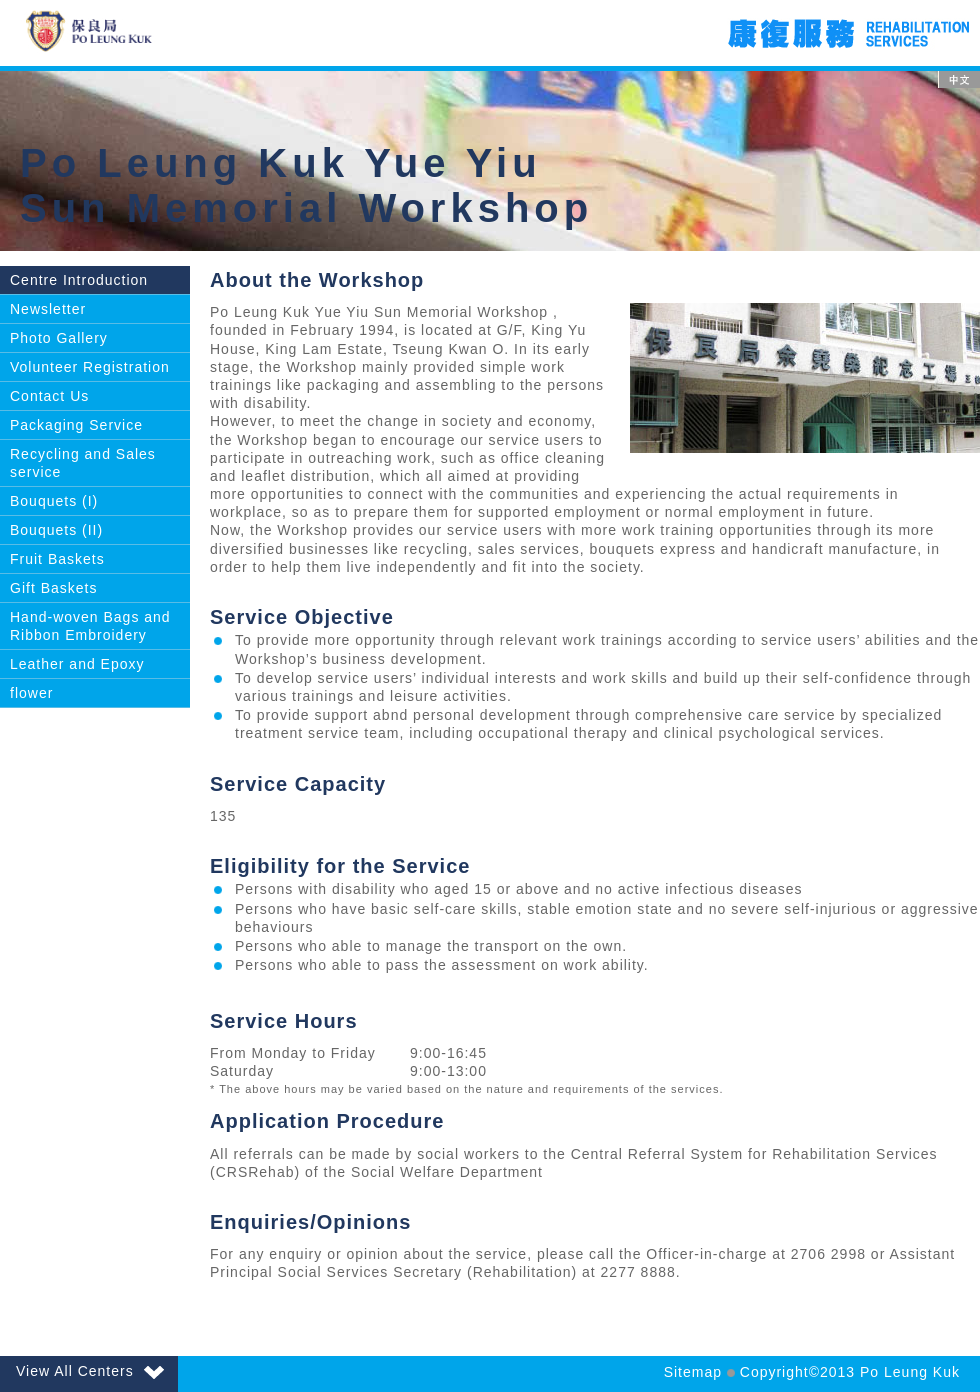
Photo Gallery (59, 338)
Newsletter (48, 309)
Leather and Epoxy (77, 664)
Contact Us (49, 396)
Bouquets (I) (54, 501)
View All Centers (90, 1371)
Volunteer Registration (90, 367)
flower (31, 693)
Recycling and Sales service (83, 463)
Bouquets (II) (56, 530)
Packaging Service (76, 425)
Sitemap (693, 1372)
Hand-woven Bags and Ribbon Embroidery (90, 626)
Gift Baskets (53, 588)
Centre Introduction (79, 280)
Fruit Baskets (57, 559)
